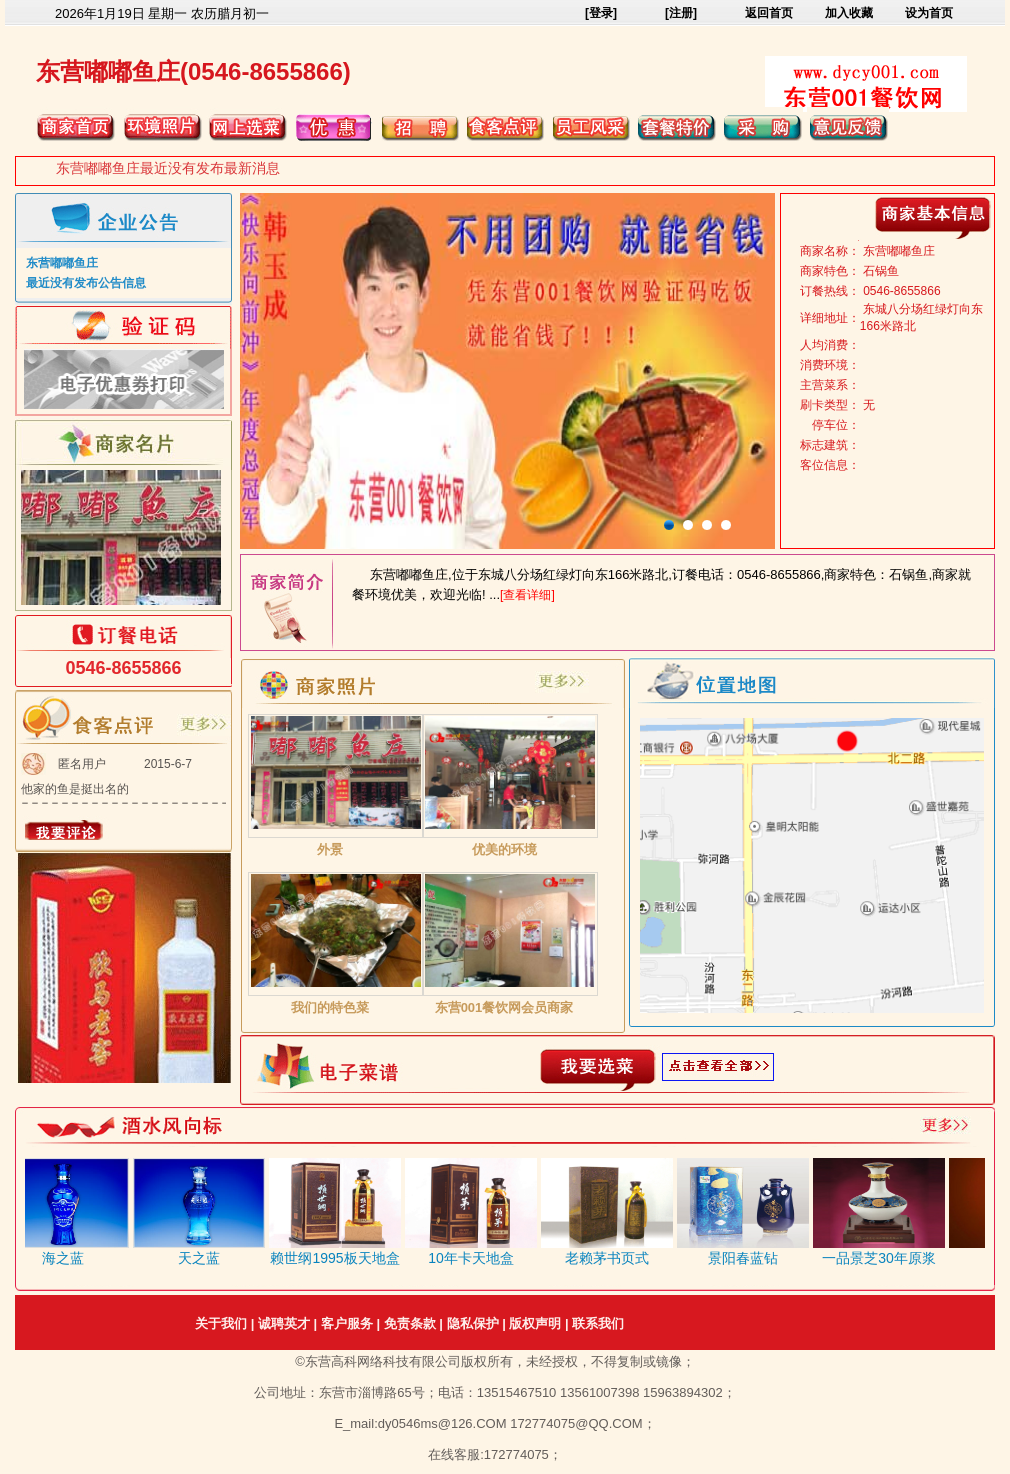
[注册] (681, 13)
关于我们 (221, 1323)
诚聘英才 (284, 1323)
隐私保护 (473, 1323)
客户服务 (347, 1323)
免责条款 (410, 1323)
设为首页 (929, 13)
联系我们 (598, 1323)
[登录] (601, 13)
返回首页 (769, 13)
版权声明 (535, 1323)
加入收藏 (849, 13)
